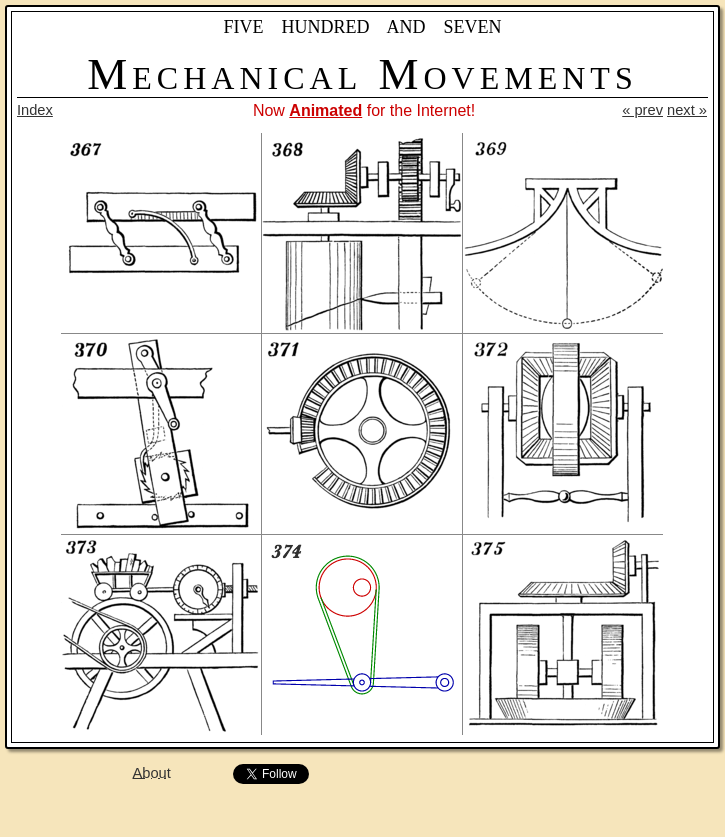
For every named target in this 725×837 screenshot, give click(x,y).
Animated (325, 110)
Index (35, 110)
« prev (642, 110)
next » (687, 110)
